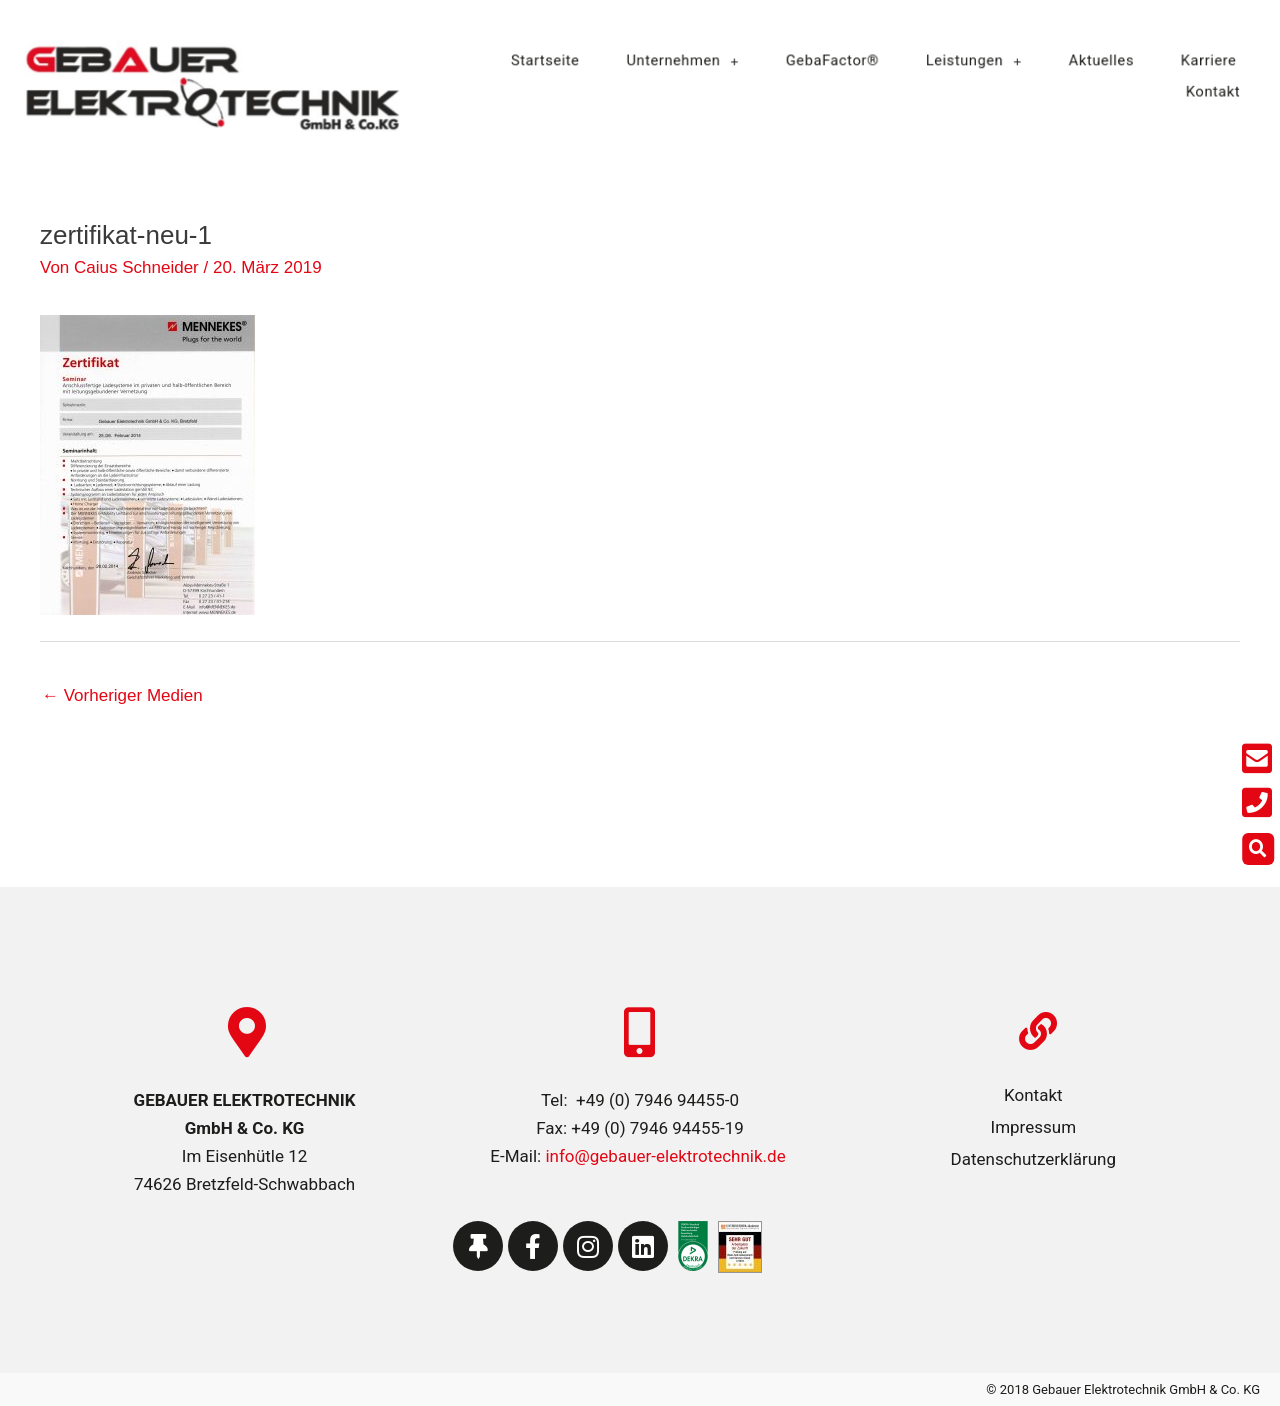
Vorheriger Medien (122, 695)
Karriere (1188, 61)
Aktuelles (1087, 61)
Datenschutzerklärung (1033, 1159)
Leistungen (966, 61)
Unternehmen (692, 61)
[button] (1262, 849)
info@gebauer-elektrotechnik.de (663, 1156)
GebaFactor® (833, 61)
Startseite (562, 61)
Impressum (1034, 1127)
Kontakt (1192, 90)
